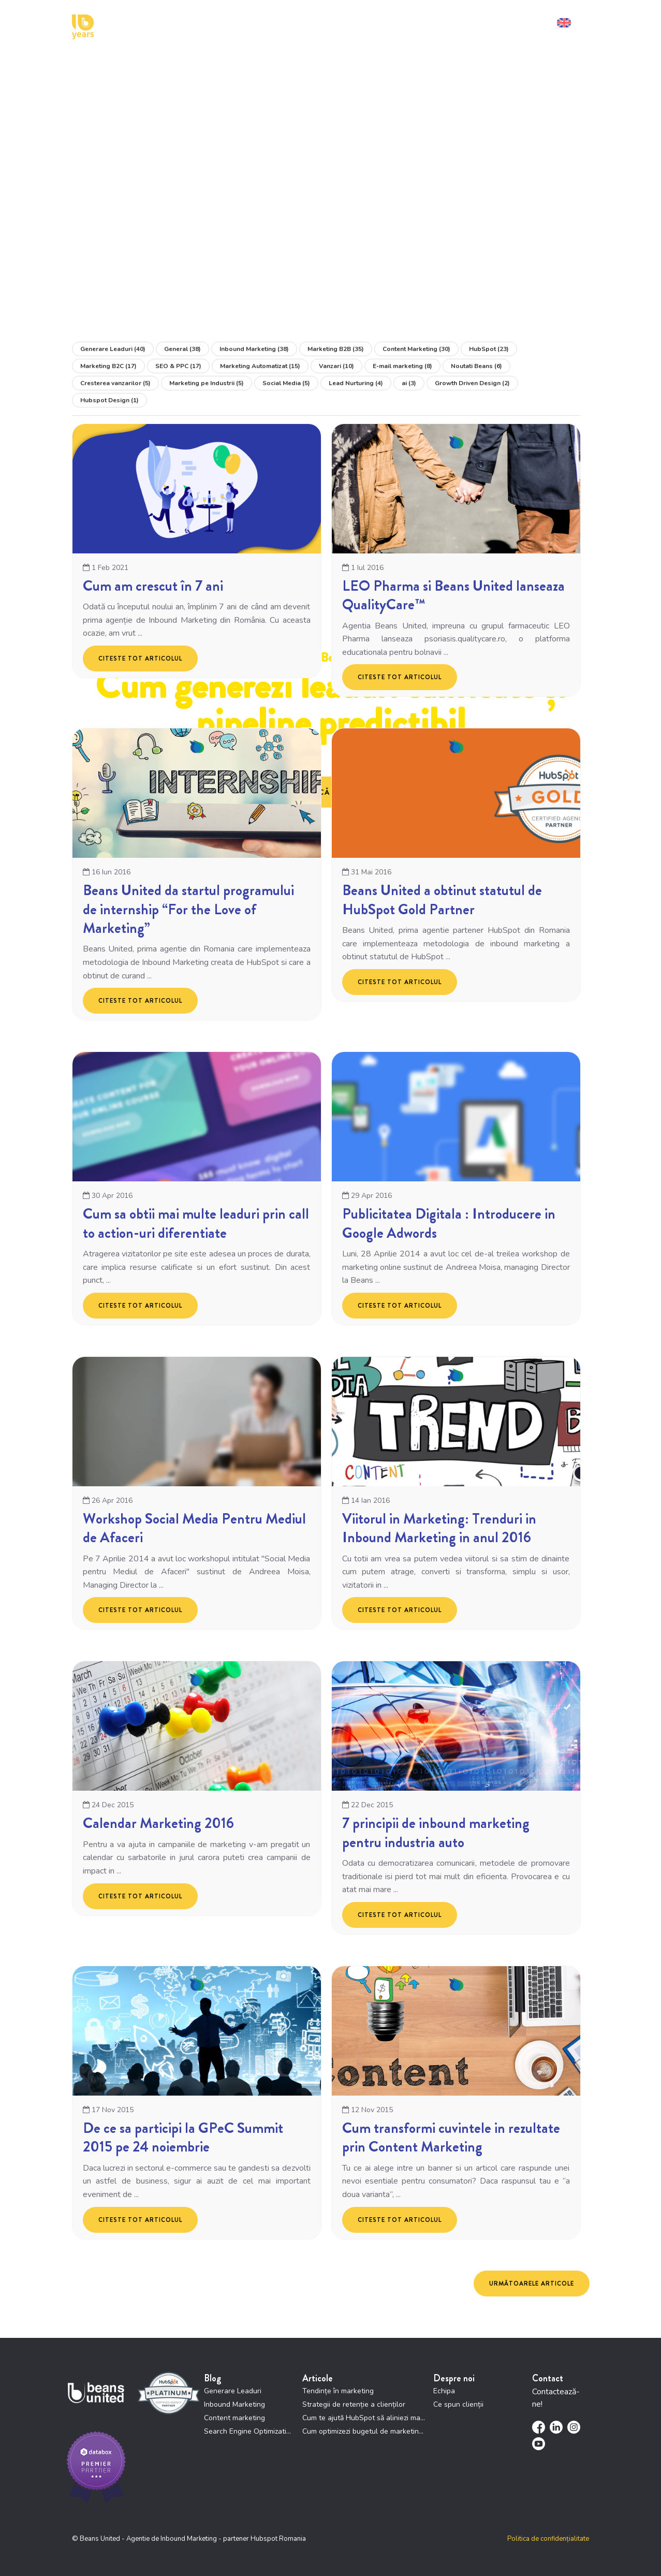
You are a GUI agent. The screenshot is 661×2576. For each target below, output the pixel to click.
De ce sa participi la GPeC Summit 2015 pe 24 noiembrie (183, 2137)
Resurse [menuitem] (439, 20)
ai (409, 383)
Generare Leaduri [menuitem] (232, 2391)
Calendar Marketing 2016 (158, 1823)
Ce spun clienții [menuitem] (458, 2404)
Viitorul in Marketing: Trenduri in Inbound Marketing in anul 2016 (439, 1528)
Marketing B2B (335, 349)
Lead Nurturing (356, 383)
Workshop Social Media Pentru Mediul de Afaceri (194, 1528)
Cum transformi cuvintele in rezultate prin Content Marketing (451, 2137)
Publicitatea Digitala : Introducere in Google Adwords (448, 1223)
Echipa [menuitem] (444, 2391)
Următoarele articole (531, 2283)
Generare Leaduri (112, 349)
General (182, 349)
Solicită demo (523, 20)
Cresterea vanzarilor (115, 383)
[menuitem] (570, 19)
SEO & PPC (178, 366)
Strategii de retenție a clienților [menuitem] (353, 2404)
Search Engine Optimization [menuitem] (249, 2431)
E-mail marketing (402, 366)
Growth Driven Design (472, 383)
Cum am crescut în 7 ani (153, 586)
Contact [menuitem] (476, 20)
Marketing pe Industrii (206, 383)
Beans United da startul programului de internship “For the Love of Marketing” (188, 910)
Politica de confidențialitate (548, 2538)
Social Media (286, 383)
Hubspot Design (109, 400)
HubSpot (489, 349)
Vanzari (336, 366)
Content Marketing (416, 349)
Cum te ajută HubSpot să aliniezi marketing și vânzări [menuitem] (363, 2418)
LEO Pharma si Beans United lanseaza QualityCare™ (453, 595)
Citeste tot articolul (140, 658)
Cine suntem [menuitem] (343, 20)
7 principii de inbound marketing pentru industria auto (436, 1833)
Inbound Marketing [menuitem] (234, 2404)
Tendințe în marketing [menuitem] (338, 2391)
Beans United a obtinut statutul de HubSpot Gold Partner (442, 900)
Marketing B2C (108, 366)
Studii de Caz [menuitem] (395, 20)
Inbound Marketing (254, 349)
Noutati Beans (476, 366)
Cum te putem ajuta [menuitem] (220, 20)
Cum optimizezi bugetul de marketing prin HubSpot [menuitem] (363, 2431)
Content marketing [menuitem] (234, 2418)
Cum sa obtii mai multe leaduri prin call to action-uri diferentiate (196, 1223)
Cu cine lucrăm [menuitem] (288, 20)
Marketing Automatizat (260, 366)
